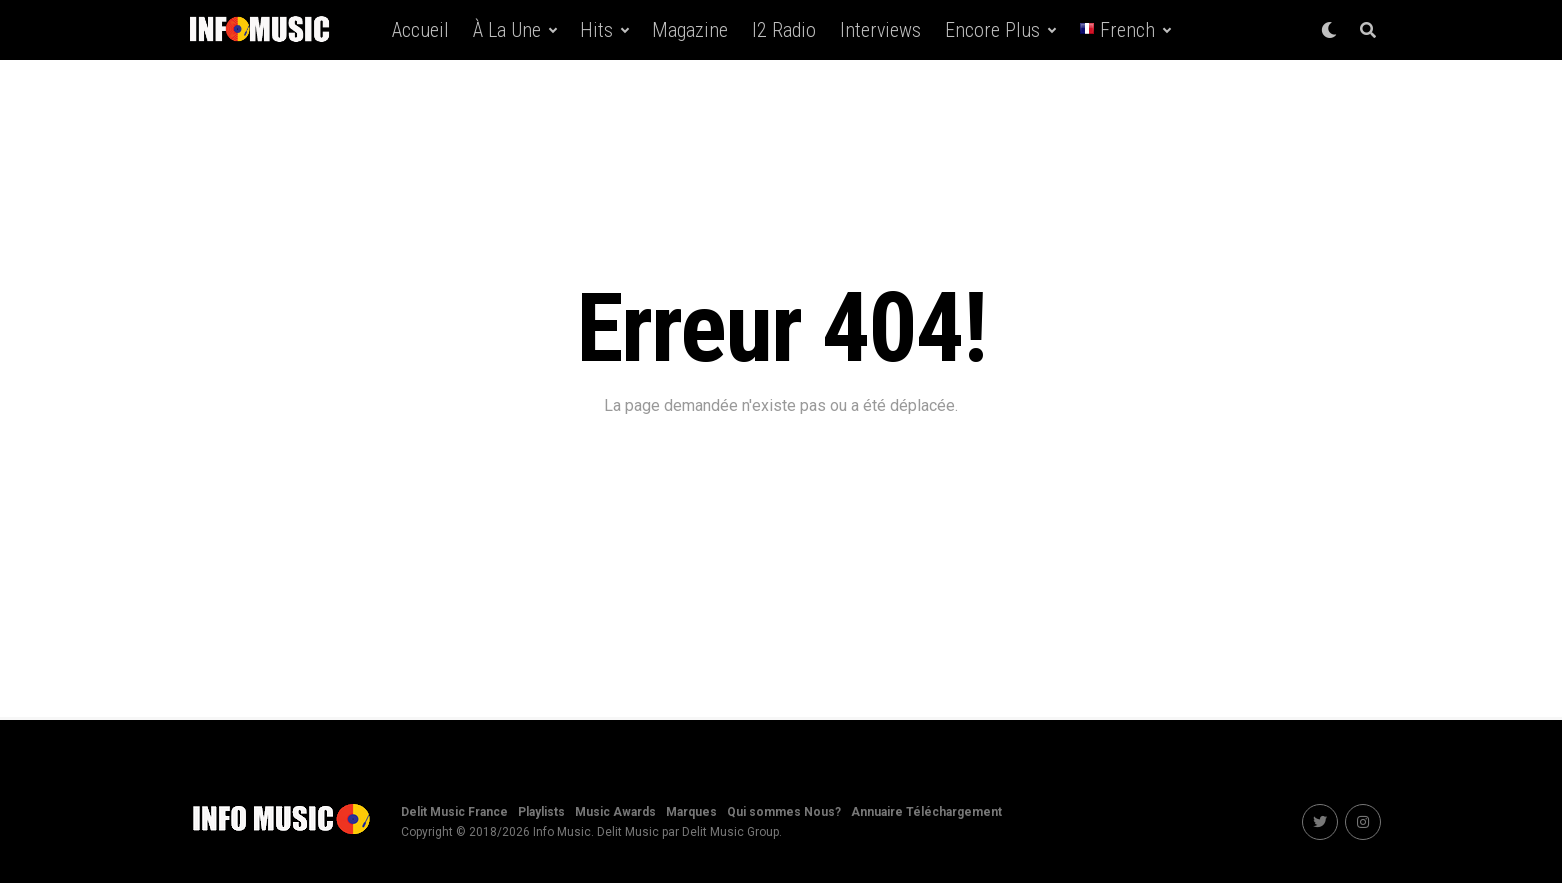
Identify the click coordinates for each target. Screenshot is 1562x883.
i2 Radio (784, 30)
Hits (596, 30)
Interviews (880, 30)
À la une (507, 30)
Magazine (690, 30)
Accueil (420, 30)
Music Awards (615, 812)
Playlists (541, 812)
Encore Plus (992, 30)
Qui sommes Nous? (784, 812)
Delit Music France (454, 812)
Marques (691, 812)
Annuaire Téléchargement (926, 812)
